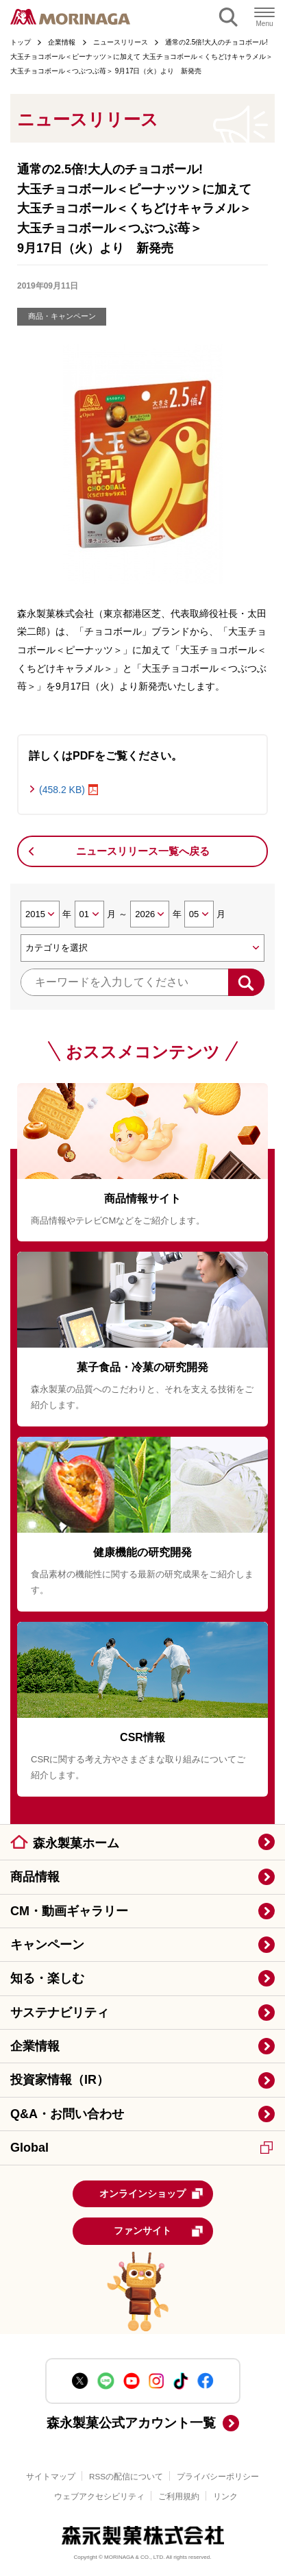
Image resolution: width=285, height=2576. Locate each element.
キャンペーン (47, 1945)
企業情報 (35, 2046)
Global (141, 2147)
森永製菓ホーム (76, 1843)
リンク (225, 2496)
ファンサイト (158, 2231)
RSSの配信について (126, 2476)
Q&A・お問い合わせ (67, 2114)
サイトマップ (50, 2476)
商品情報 (35, 1877)
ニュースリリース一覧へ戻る (143, 851)
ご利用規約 (178, 2496)
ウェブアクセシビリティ (99, 2496)
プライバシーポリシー (218, 2476)
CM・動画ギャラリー (69, 1911)
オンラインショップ (151, 2193)
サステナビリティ (59, 2012)
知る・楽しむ (47, 1978)
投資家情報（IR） (59, 2080)
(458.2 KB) (62, 789)
